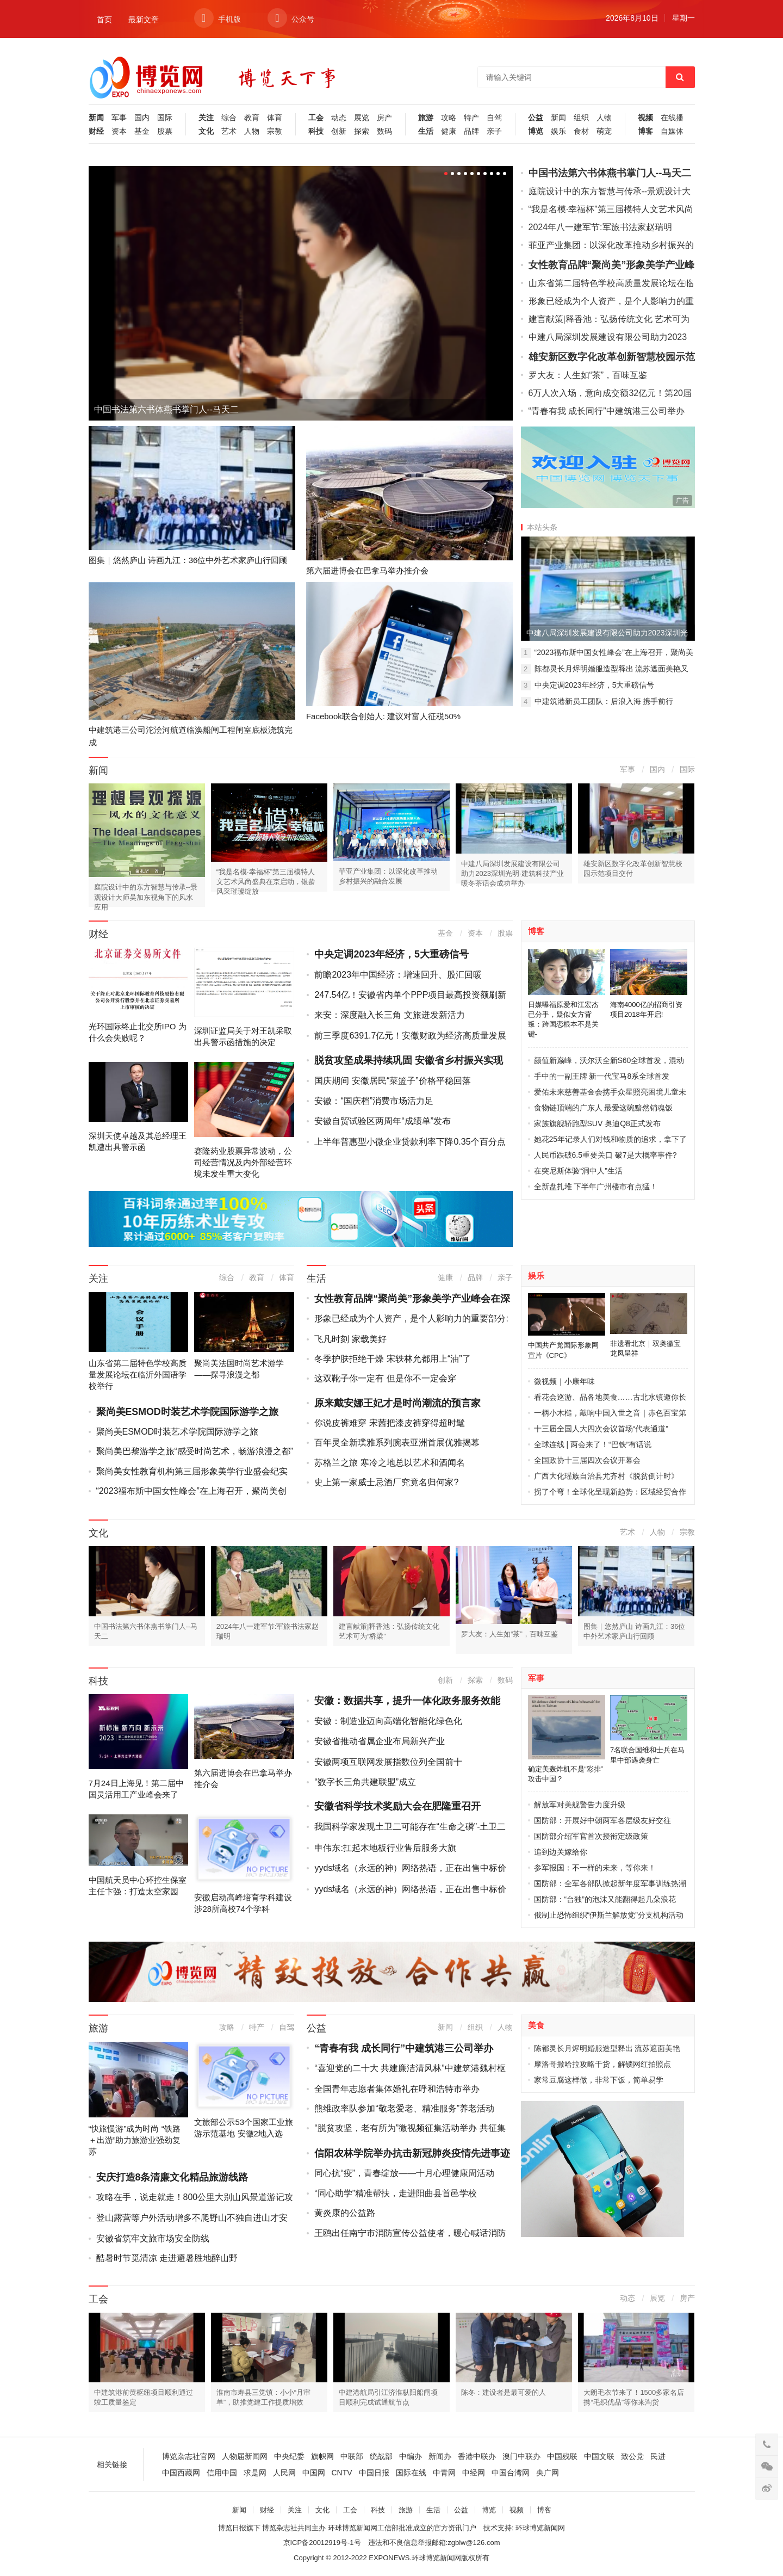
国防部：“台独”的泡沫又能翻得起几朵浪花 (605, 1899)
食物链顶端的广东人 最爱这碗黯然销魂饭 (603, 1107)
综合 (229, 118)
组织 (581, 118)
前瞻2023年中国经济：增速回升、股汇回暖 (398, 974)
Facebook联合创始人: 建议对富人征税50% (383, 716)
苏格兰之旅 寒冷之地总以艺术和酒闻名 (389, 1462)
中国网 (313, 2472)
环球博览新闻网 (540, 2528)
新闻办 (439, 2456)
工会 (316, 118)
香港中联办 (477, 2456)
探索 (361, 131)
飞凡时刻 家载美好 (350, 1339)
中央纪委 (289, 2456)
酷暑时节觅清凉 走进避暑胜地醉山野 (167, 2258)
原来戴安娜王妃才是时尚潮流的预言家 (397, 1403)
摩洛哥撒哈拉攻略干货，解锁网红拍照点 (602, 2064)
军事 (119, 118)
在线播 (672, 118)
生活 (425, 131)
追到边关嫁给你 (560, 1852)
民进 (658, 2456)
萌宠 (604, 131)
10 (504, 173)
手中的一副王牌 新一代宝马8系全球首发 (602, 1076)
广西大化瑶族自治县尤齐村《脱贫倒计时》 (606, 1476)
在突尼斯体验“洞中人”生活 (578, 1170)
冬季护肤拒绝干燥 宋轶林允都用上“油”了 (392, 1358)
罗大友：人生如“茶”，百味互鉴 (588, 375)
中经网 (473, 2472)
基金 (142, 131)
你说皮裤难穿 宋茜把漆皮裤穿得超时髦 (389, 1423)
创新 (338, 131)
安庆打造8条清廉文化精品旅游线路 (172, 2177)
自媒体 (672, 131)
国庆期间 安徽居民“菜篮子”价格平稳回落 (392, 1080)
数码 (384, 131)
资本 (119, 131)
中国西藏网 (181, 2472)
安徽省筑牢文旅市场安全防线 (152, 2238)
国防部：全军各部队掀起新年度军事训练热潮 (610, 1883)
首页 (104, 19)
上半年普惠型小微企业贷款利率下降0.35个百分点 (409, 1141)
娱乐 (558, 131)
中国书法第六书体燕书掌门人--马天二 (166, 409)
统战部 (381, 2456)
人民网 (284, 2472)
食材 (581, 131)
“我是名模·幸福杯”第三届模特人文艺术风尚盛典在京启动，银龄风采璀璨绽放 (265, 881)
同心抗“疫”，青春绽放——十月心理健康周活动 (404, 2173)
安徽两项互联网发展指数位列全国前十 (388, 1761)
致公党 (632, 2456)
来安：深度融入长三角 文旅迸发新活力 (389, 1015)
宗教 (274, 131)
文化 (206, 131)
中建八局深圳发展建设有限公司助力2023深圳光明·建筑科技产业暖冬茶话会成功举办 (512, 873)
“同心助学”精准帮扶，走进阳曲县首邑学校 (395, 2193)
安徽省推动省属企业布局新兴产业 (379, 1741)
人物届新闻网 (245, 2456)
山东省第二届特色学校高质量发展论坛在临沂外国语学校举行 (138, 1374)
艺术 (229, 131)
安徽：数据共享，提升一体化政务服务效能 (407, 1700)
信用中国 (222, 2472)
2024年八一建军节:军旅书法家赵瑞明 (600, 227)
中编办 (410, 2456)
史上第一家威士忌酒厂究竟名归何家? (386, 1482)
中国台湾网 (511, 2472)
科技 (316, 131)
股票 (164, 131)
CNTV (342, 2472)
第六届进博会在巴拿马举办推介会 (367, 570)
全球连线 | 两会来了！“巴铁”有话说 (593, 1444)
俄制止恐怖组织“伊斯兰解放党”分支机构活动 (608, 1915)
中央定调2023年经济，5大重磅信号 (595, 685)
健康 (448, 131)
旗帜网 (322, 2456)
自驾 (494, 118)
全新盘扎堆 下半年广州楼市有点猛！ (596, 1186)
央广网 (547, 2472)
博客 (645, 131)
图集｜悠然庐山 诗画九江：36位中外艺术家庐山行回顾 (188, 560)
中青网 (444, 2472)
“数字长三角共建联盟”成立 (365, 1782)
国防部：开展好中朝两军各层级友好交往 (602, 1820)
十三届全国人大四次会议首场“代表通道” (601, 1428)
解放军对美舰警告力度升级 (579, 1804)
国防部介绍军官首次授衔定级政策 (591, 1836)
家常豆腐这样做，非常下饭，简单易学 (598, 2079)
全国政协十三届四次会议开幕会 (587, 1460)
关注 (206, 118)
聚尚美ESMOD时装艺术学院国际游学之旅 (187, 1411)
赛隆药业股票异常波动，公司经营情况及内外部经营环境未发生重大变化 (243, 1162)
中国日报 (374, 2472)
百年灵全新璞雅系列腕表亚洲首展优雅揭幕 (397, 1442)
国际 (164, 118)
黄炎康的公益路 (344, 2212)
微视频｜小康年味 (564, 1381)
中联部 (351, 2456)
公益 (535, 118)
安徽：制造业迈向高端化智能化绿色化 (388, 1721)
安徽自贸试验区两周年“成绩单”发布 (382, 1121)
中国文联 (599, 2456)
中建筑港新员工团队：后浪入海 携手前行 (604, 701)
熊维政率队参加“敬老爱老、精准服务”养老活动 (404, 2108)
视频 (645, 118)
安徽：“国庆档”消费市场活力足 (373, 1100)
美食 (536, 2025)
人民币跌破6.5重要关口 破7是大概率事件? (605, 1155)
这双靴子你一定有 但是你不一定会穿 (385, 1378)
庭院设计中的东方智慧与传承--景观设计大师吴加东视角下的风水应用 (146, 897)
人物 (251, 131)
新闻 (96, 118)
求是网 (255, 2472)
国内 (142, 118)
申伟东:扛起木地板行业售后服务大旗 (385, 1847)
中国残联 (562, 2456)
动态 (338, 118)
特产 (471, 118)
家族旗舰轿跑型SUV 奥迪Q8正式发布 (597, 1123)
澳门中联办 (521, 2456)
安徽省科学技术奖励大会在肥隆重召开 (397, 1806)
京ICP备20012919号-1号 (322, 2542)
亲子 (494, 131)
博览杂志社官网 (188, 2456)
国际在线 (411, 2472)
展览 (361, 118)
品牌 (471, 131)
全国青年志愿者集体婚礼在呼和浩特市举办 (397, 2088)
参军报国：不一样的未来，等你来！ (595, 1867)
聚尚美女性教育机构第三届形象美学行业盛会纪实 (192, 1471)
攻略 (448, 118)
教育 (251, 118)
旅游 (425, 118)
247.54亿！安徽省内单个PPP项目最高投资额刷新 (410, 994)
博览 (535, 131)
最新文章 (143, 19)
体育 (274, 118)
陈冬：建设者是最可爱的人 (503, 2392)
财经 (96, 131)
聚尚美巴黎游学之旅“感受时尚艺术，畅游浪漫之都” (195, 1451)
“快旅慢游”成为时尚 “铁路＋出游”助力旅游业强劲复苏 (135, 2140)
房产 (384, 118)
